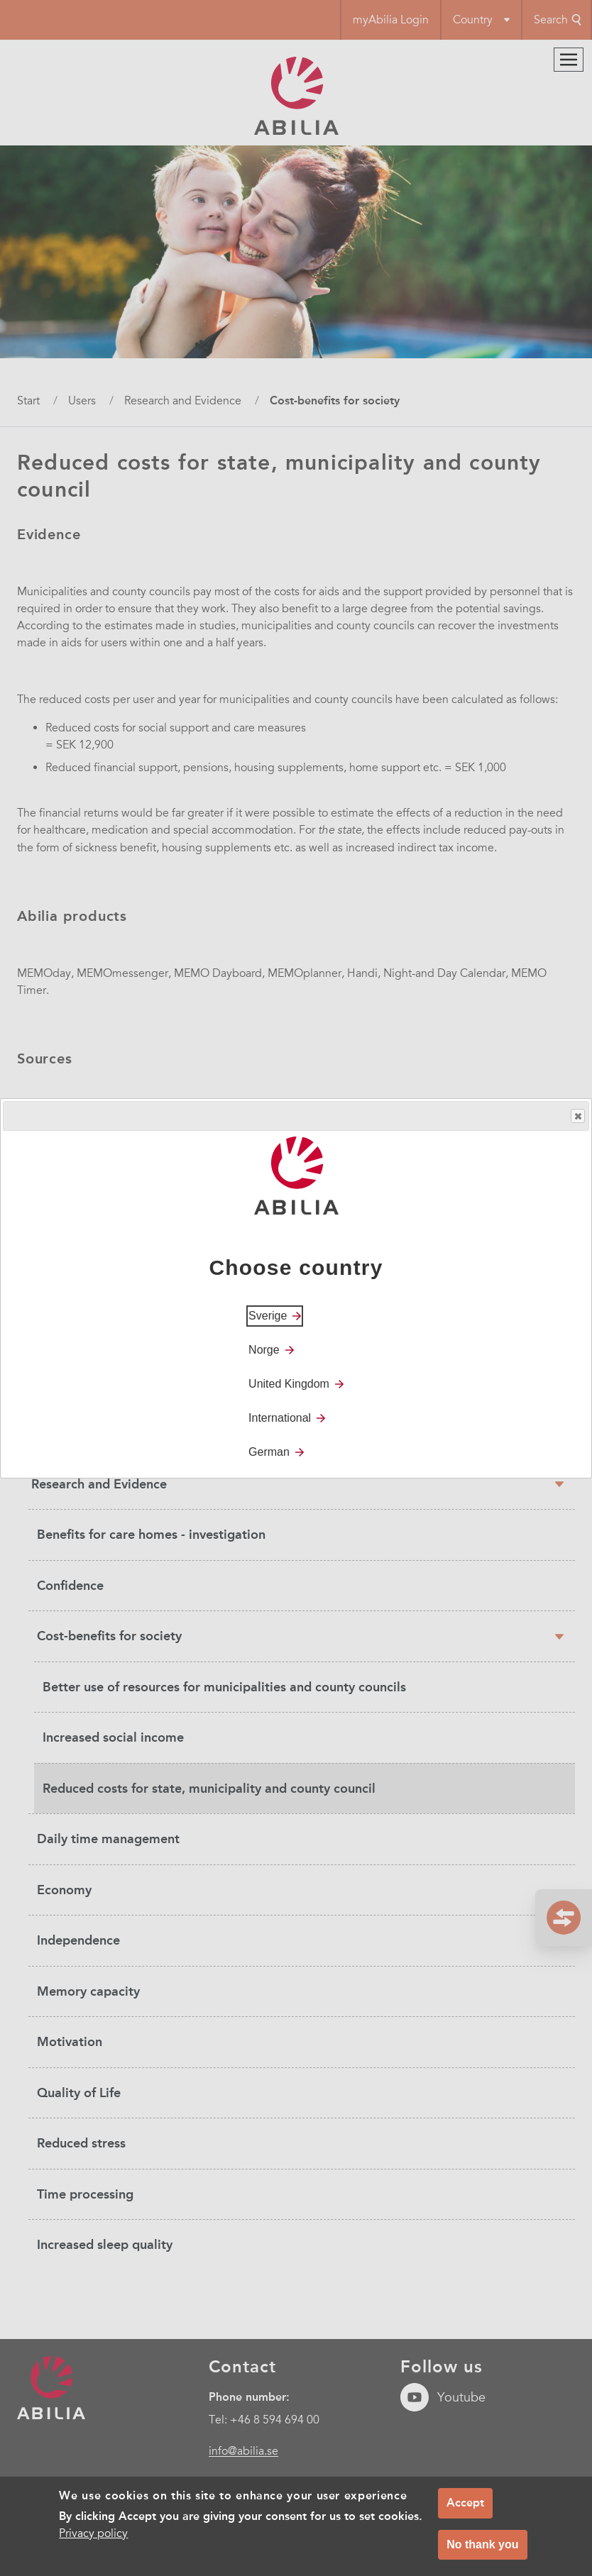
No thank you (482, 2549)
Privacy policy (93, 2538)
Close (577, 1116)
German (269, 1452)
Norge (264, 1350)
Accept (465, 2507)
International (279, 1418)
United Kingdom (288, 1384)
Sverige (267, 1316)
